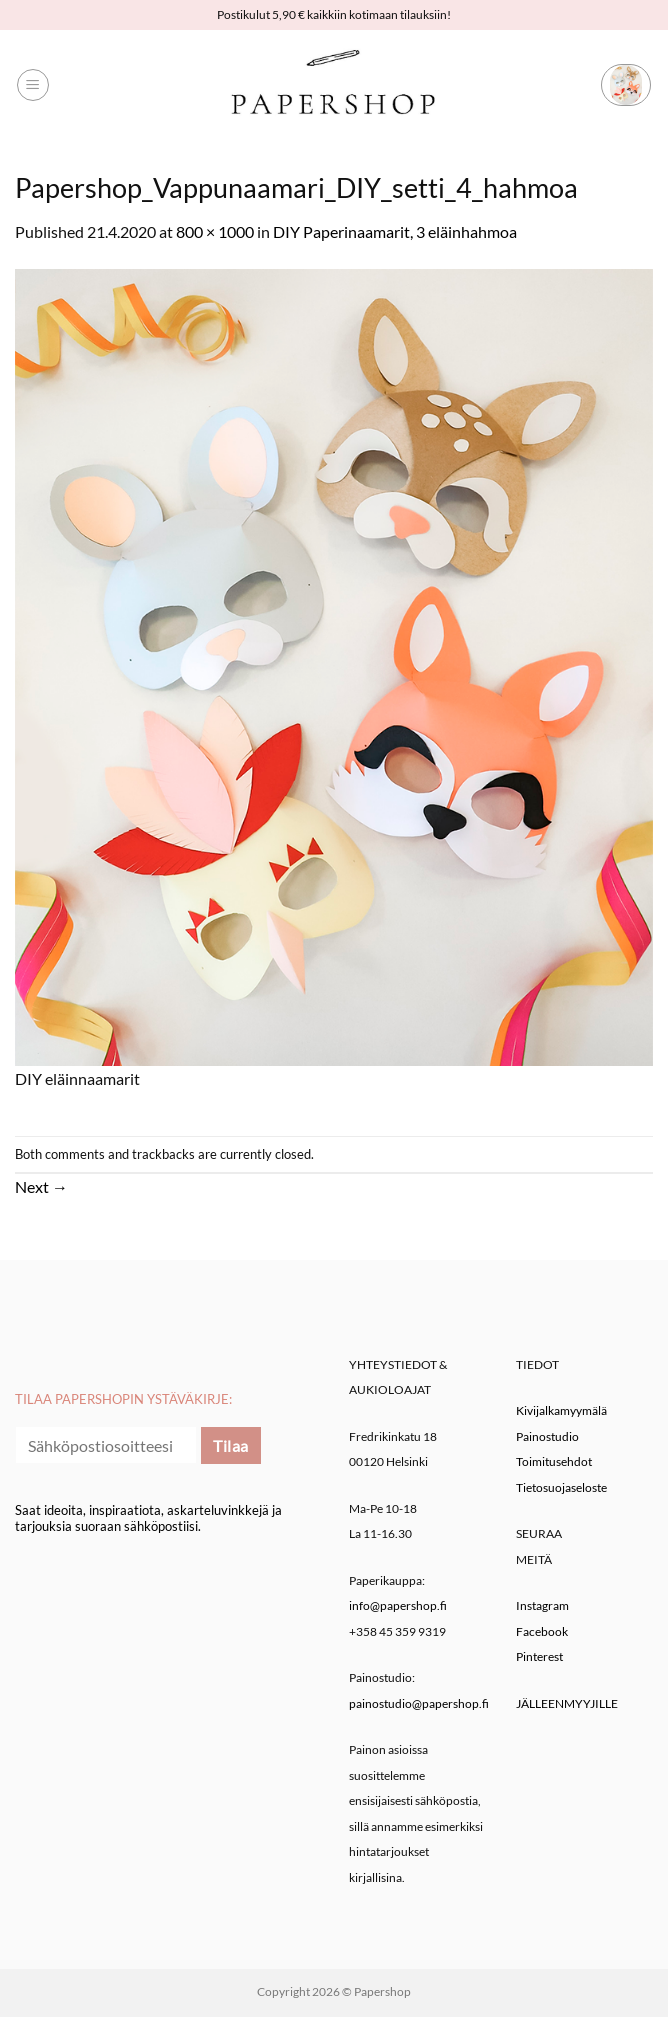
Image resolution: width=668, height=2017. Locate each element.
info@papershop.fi (398, 1605)
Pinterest (539, 1656)
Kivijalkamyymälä (561, 1410)
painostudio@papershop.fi (419, 1703)
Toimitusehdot (554, 1461)
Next (41, 1186)
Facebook (542, 1631)
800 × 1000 (215, 231)
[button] (33, 85)
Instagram (542, 1605)
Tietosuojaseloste (561, 1487)
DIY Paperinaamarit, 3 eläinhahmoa (395, 231)
